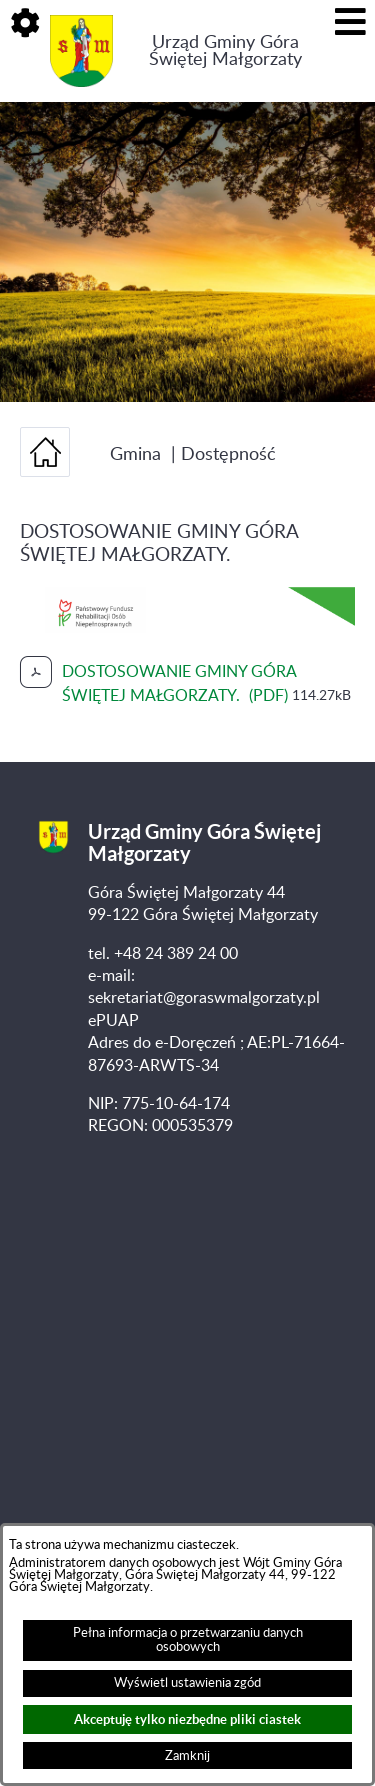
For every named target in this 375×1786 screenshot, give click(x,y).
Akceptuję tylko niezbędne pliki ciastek (187, 1719)
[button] (25, 25)
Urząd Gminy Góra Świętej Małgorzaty (225, 51)
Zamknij (187, 1756)
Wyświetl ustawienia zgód (187, 1683)
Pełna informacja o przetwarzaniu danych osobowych (188, 1640)
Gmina (135, 454)
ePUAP (113, 1021)
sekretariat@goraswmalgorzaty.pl (204, 998)
